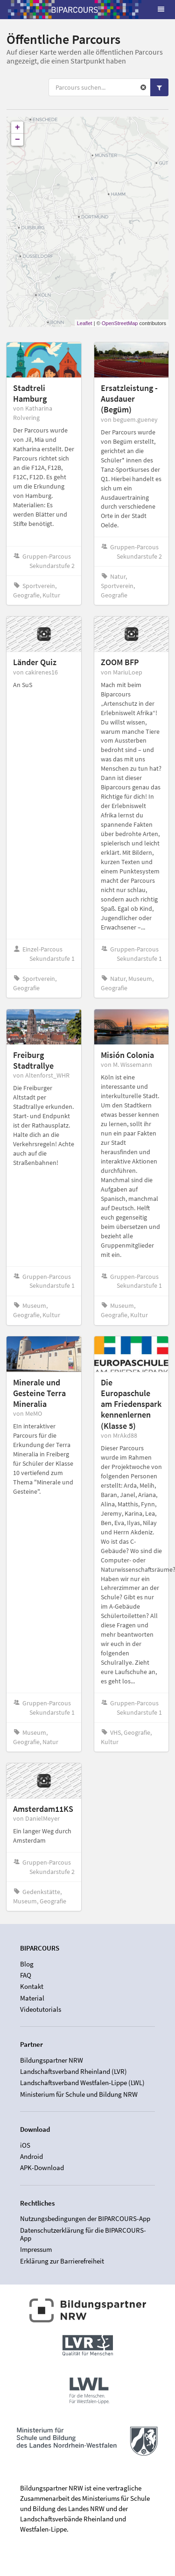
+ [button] (17, 127)
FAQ (25, 1975)
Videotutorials (40, 2009)
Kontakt (31, 1986)
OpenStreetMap (120, 323)
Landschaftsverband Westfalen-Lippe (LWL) (82, 2082)
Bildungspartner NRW (51, 2060)
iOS (25, 2145)
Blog (27, 1964)
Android (31, 2156)
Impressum (36, 2249)
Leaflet (84, 323)
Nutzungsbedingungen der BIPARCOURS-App (85, 2218)
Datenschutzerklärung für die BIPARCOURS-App (83, 2234)
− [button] (17, 139)
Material (32, 1998)
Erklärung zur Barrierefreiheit (62, 2261)
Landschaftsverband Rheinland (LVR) (73, 2071)
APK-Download (42, 2167)
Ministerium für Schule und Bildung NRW (79, 2094)
